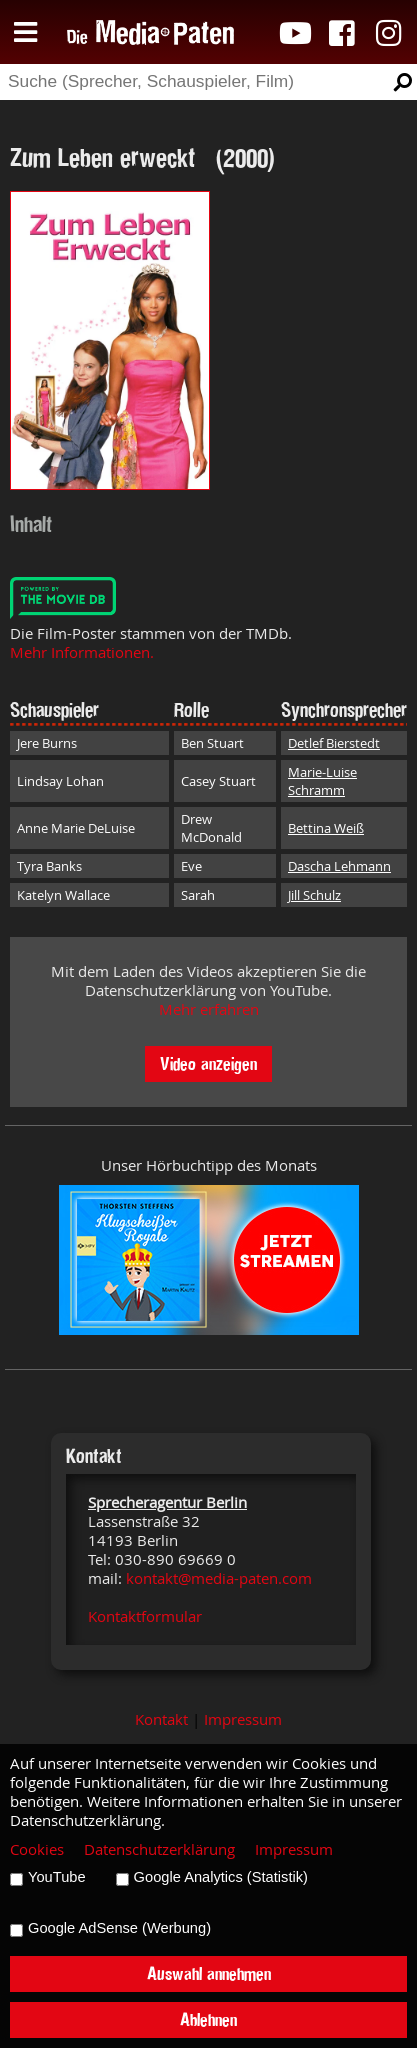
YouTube (57, 1877)
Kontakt (161, 1719)
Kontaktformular (145, 1616)
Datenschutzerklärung (159, 1849)
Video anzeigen (208, 1063)
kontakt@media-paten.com (219, 1578)
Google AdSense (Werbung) (119, 1928)
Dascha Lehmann (339, 866)
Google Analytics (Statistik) (221, 1877)
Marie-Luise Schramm (322, 781)
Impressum (243, 1719)
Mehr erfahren (209, 1009)
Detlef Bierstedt (334, 743)
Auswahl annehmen (209, 1973)
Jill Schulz (314, 895)
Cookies (37, 1849)
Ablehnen (208, 2019)
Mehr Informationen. (82, 652)
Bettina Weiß (326, 828)
